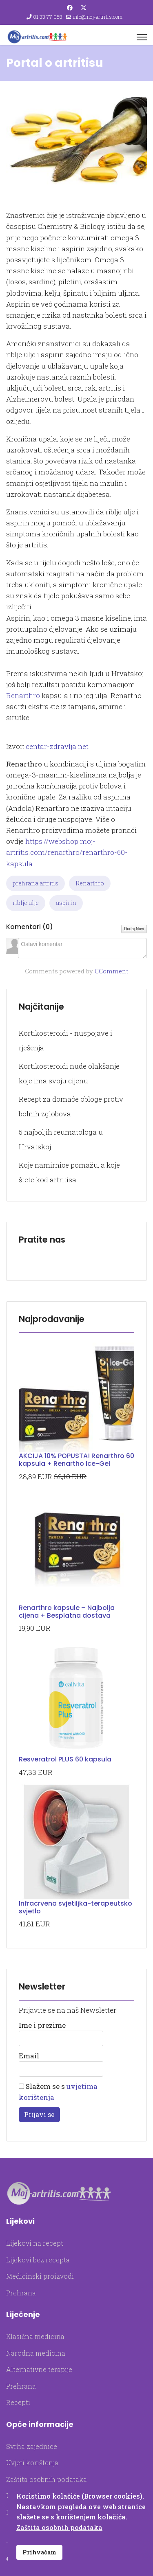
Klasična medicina (35, 2336)
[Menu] (142, 37)
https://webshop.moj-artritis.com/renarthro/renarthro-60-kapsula (67, 852)
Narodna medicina (35, 2353)
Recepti (18, 2402)
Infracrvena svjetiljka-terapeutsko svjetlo (75, 1907)
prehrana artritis (35, 883)
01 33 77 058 (47, 16)
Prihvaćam (39, 2552)
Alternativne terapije (39, 2369)
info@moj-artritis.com (97, 16)
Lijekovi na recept (34, 2243)
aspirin (66, 903)
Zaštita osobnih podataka (46, 2479)
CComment (112, 971)
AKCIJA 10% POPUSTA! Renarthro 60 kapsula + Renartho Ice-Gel (76, 1459)
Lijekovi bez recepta (38, 2259)
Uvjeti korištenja (32, 2462)
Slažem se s (58, 2092)
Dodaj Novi (134, 929)
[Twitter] (83, 7)
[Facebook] (70, 7)
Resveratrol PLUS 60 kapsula (65, 1759)
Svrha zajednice (31, 2446)
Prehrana (21, 2292)
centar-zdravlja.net (57, 746)
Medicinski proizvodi (40, 2276)
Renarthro (24, 695)
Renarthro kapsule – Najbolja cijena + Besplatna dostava (67, 1611)
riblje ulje (26, 903)
